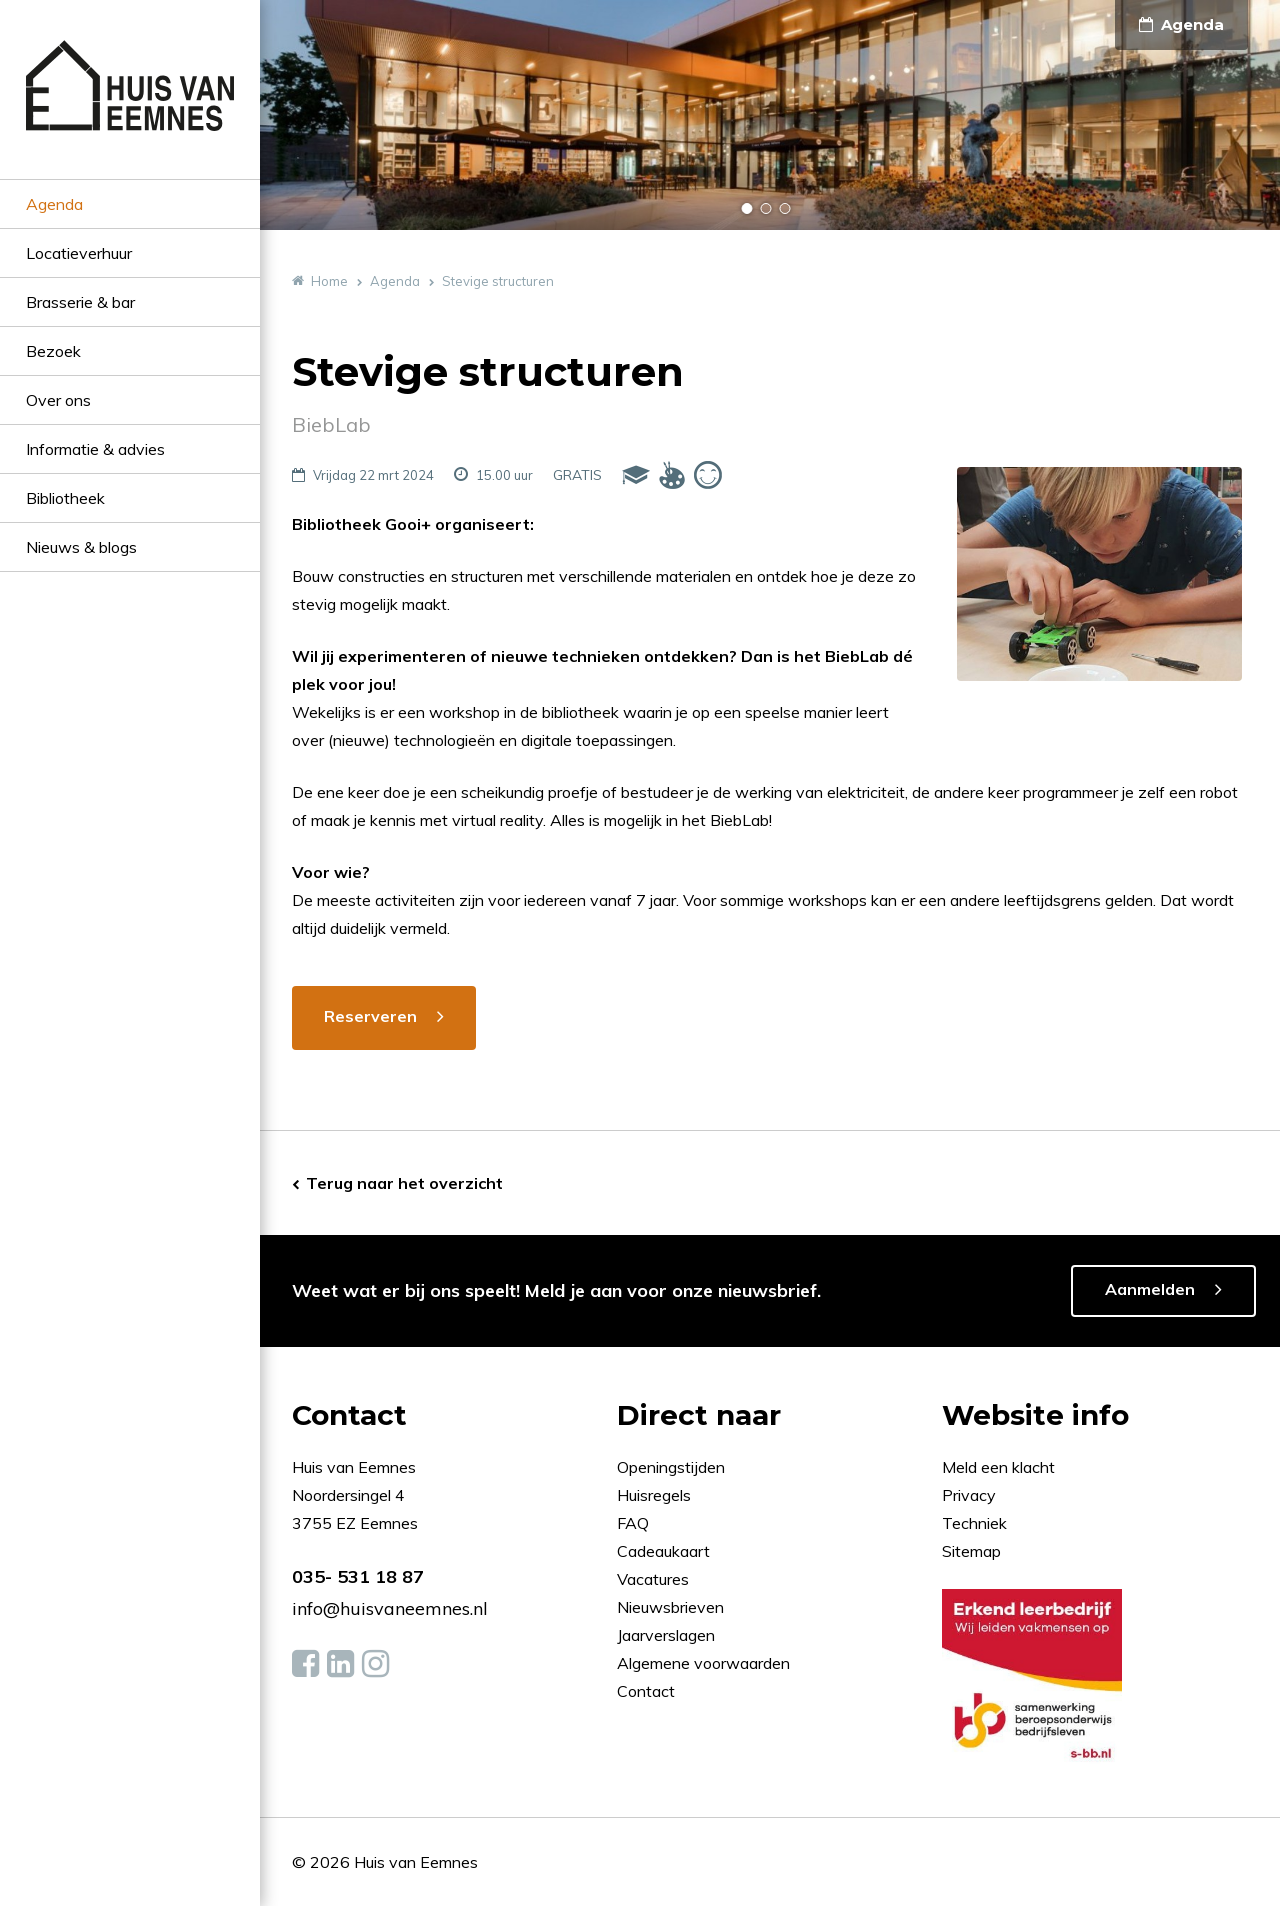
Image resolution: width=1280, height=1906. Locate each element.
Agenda (54, 204)
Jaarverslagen (668, 1635)
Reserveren (370, 1016)
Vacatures (653, 1579)
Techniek (974, 1523)
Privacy (969, 1495)
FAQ (635, 1523)
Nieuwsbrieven (672, 1607)
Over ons (58, 400)
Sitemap (971, 1551)
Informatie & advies (95, 449)
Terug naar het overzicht (404, 1183)
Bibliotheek (65, 498)
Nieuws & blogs (81, 547)
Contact (646, 1691)
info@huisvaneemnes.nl (390, 1608)
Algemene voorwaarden (703, 1663)
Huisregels (656, 1495)
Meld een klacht (998, 1467)
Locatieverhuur (79, 253)
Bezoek (53, 351)
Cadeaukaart (665, 1551)
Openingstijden (671, 1467)
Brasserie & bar (80, 302)
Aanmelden (1150, 1289)
